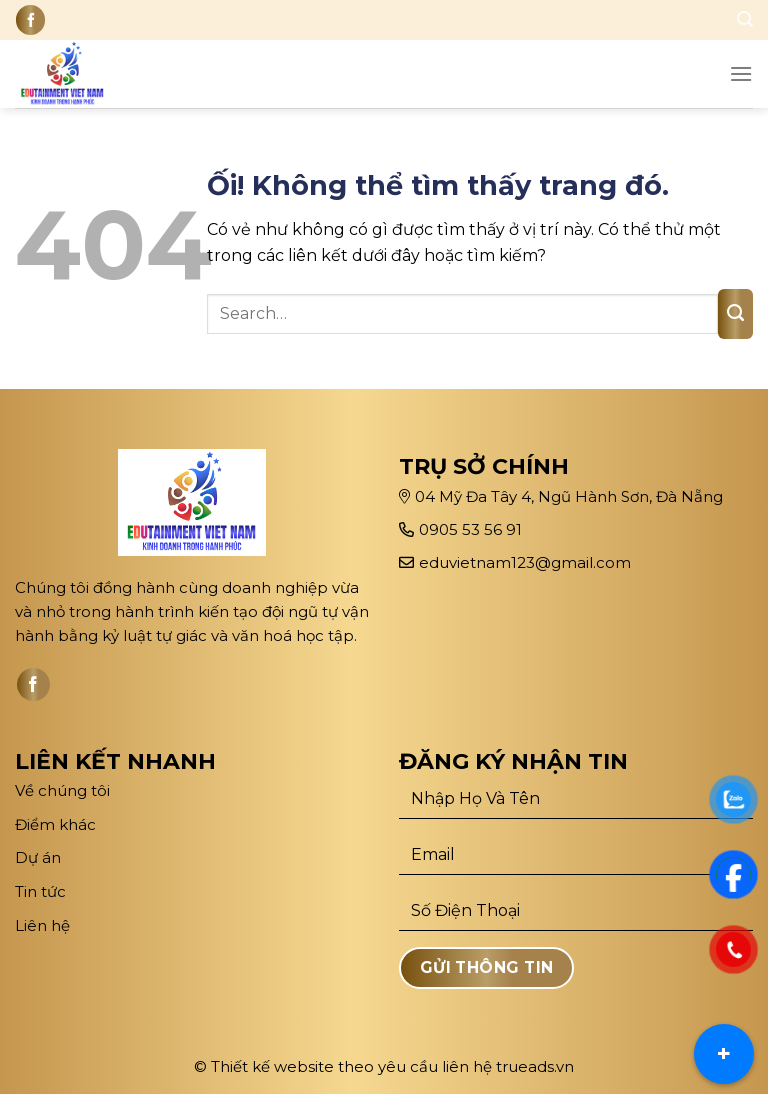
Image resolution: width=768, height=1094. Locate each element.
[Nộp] (735, 314)
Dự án (40, 857)
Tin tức (40, 891)
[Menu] (741, 73)
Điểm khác (55, 824)
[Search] (745, 19)
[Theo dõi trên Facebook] (30, 19)
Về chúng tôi (62, 790)
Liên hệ (42, 925)
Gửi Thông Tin (487, 967)
